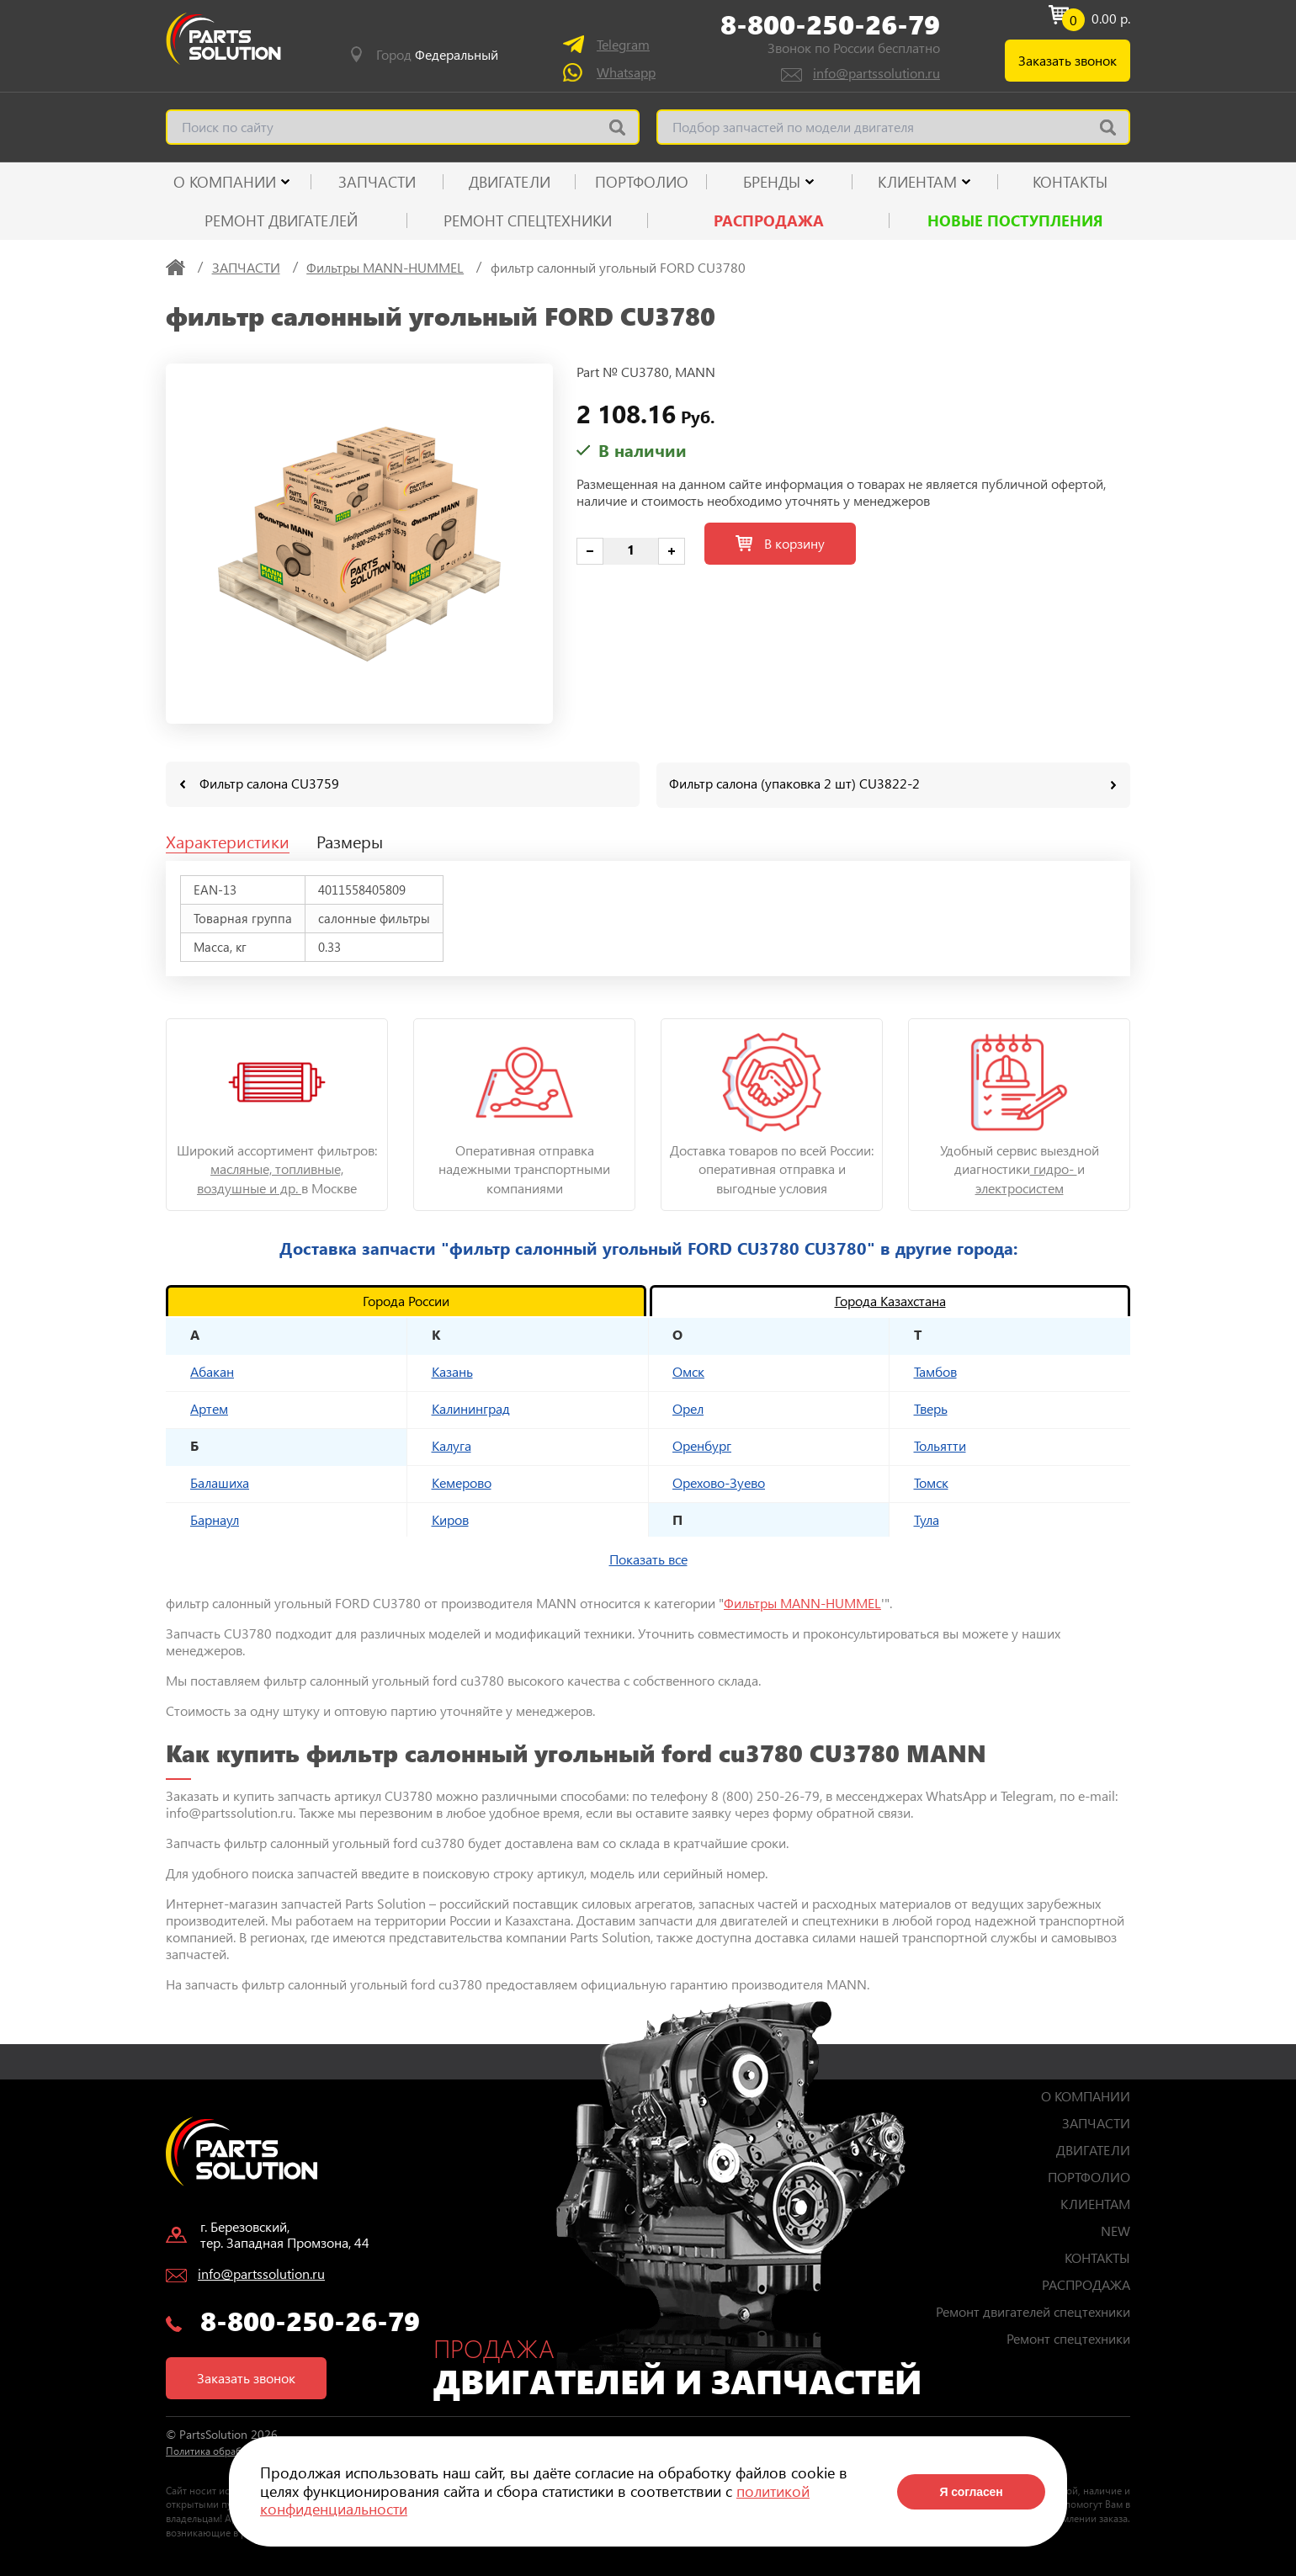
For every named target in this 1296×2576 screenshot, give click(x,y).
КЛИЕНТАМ (917, 182)
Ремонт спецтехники (528, 220)
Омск (688, 1370)
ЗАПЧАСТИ (377, 182)
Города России (406, 1300)
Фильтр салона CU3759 (269, 783)
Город (437, 54)
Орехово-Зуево (718, 1481)
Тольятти (940, 1444)
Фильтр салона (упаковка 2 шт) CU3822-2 (794, 783)
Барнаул (214, 1518)
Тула (926, 1518)
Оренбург (701, 1444)
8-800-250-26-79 (830, 24)
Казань (452, 1370)
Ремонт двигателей (281, 220)
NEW (1115, 2230)
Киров (450, 1518)
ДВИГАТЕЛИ (509, 182)
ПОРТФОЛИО (641, 182)
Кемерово (461, 1481)
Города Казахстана (890, 1300)
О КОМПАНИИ (224, 182)
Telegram (623, 44)
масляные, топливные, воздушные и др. (270, 1177)
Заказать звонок (1067, 60)
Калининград (471, 1407)
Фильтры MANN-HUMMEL (802, 1602)
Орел (688, 1407)
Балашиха (219, 1481)
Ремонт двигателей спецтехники (1033, 2310)
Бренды (771, 182)
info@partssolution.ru (876, 73)
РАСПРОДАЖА (769, 220)
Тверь (931, 1407)
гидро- (1053, 1167)
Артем (209, 1407)
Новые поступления (1015, 220)
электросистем (1019, 1187)
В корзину (780, 543)
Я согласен (970, 2492)
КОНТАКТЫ (1070, 182)
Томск (931, 1481)
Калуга (451, 1444)
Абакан (212, 1370)
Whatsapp (626, 72)
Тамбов (935, 1370)
